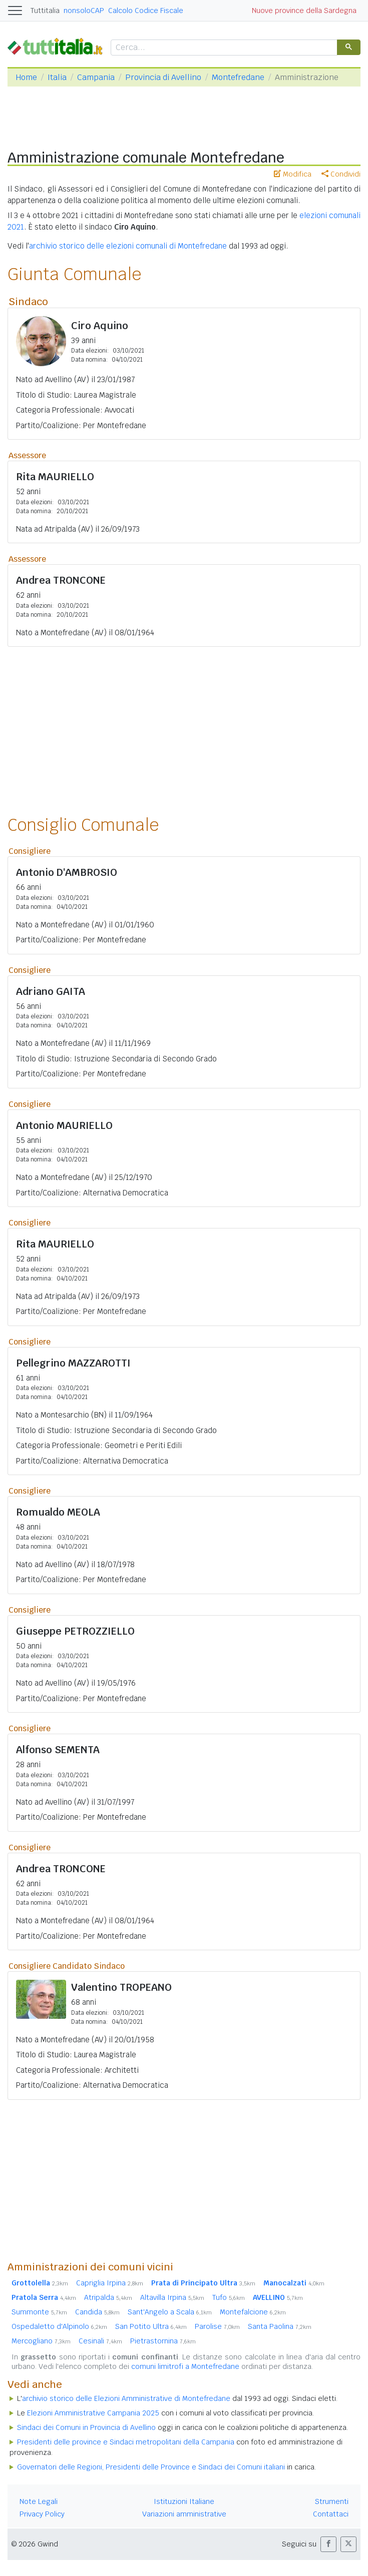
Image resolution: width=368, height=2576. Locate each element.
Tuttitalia (45, 10)
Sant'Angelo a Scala (170, 2311)
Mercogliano (41, 2340)
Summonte (39, 2311)
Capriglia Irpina (109, 2282)
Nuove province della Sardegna (304, 10)
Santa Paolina (279, 2326)
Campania (96, 77)
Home (26, 77)
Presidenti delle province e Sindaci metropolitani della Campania (125, 2441)
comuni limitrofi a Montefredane (185, 2366)
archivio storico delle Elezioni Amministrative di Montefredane (126, 2398)
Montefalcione (253, 2311)
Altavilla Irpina (172, 2297)
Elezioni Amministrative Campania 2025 (93, 2412)
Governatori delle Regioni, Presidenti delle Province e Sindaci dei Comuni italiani (151, 2466)
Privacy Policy (42, 2513)
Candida (97, 2311)
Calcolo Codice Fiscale (145, 10)
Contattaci (330, 2513)
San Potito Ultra (151, 2326)
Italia (57, 77)
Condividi (340, 174)
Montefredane (238, 77)
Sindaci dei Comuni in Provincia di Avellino (86, 2427)
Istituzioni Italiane (184, 2501)
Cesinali (100, 2340)
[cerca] (223, 48)
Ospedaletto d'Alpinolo (59, 2326)
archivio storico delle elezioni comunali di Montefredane (128, 246)
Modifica (292, 174)
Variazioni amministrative (184, 2513)
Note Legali (39, 2501)
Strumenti (331, 2501)
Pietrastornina (163, 2340)
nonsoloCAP (84, 10)
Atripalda (108, 2297)
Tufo (228, 2297)
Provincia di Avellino (163, 77)
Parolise (217, 2326)
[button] (328, 2544)
